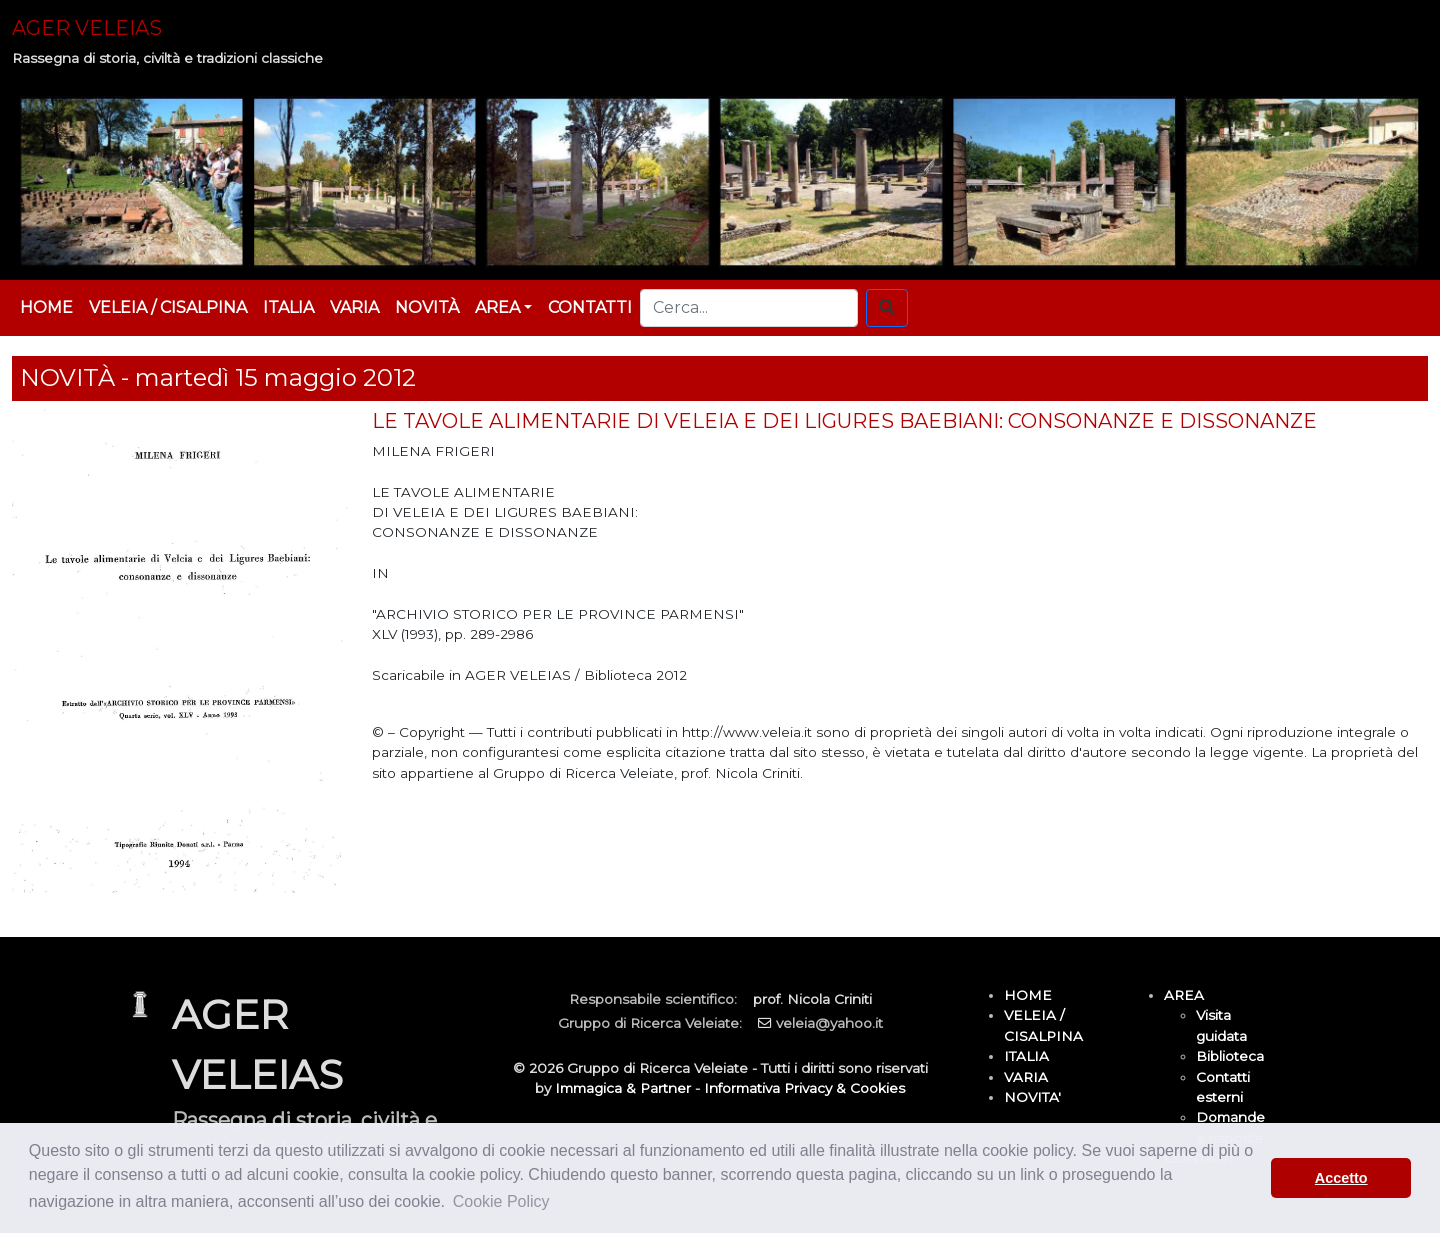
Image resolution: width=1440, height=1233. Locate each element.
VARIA (354, 307)
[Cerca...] (749, 308)
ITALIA (288, 307)
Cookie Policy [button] (501, 1201)
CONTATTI (590, 307)
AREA (1184, 995)
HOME (46, 307)
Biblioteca (1230, 1056)
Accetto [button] (1341, 1178)
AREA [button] (497, 307)
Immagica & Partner (623, 1088)
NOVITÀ (427, 307)
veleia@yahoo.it (829, 1023)
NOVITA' (1032, 1097)
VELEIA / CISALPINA (168, 307)
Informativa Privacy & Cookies (804, 1088)
